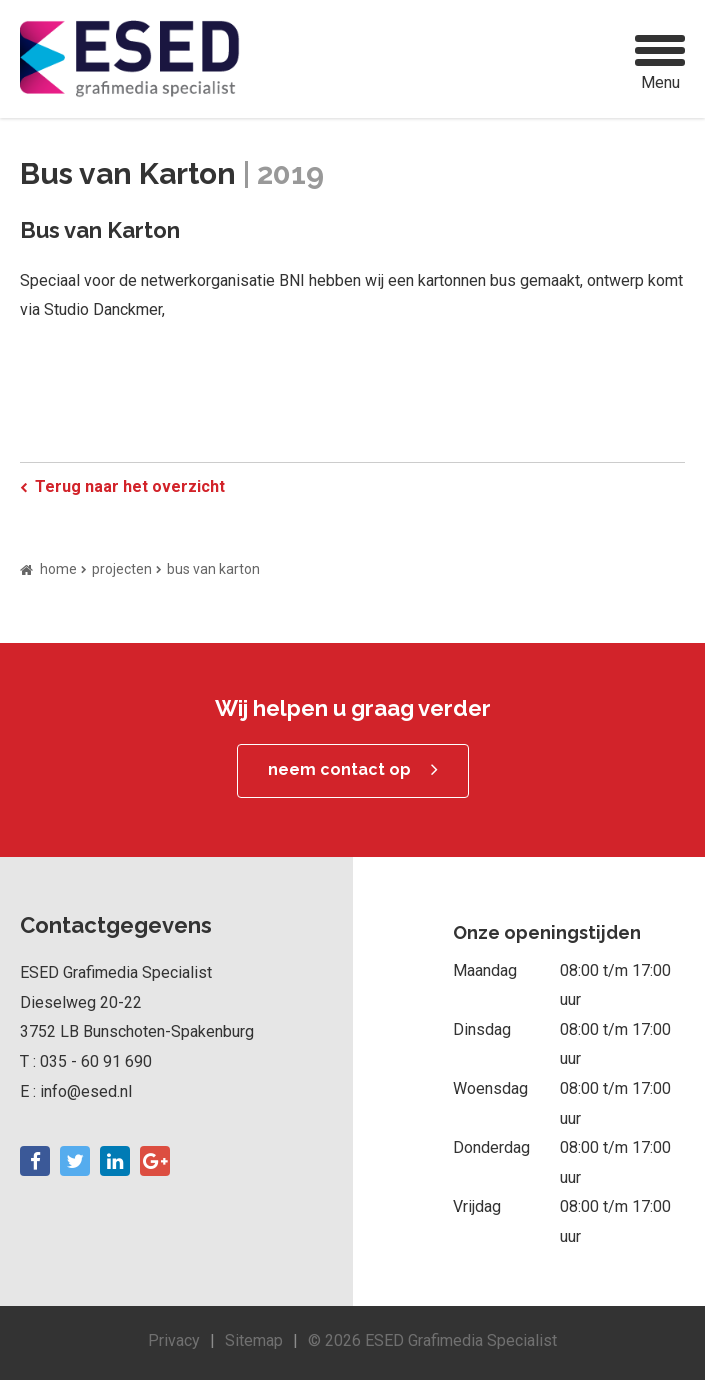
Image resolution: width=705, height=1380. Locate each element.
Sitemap (254, 1340)
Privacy (174, 1340)
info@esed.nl (86, 1091)
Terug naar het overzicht (130, 486)
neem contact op (339, 769)
